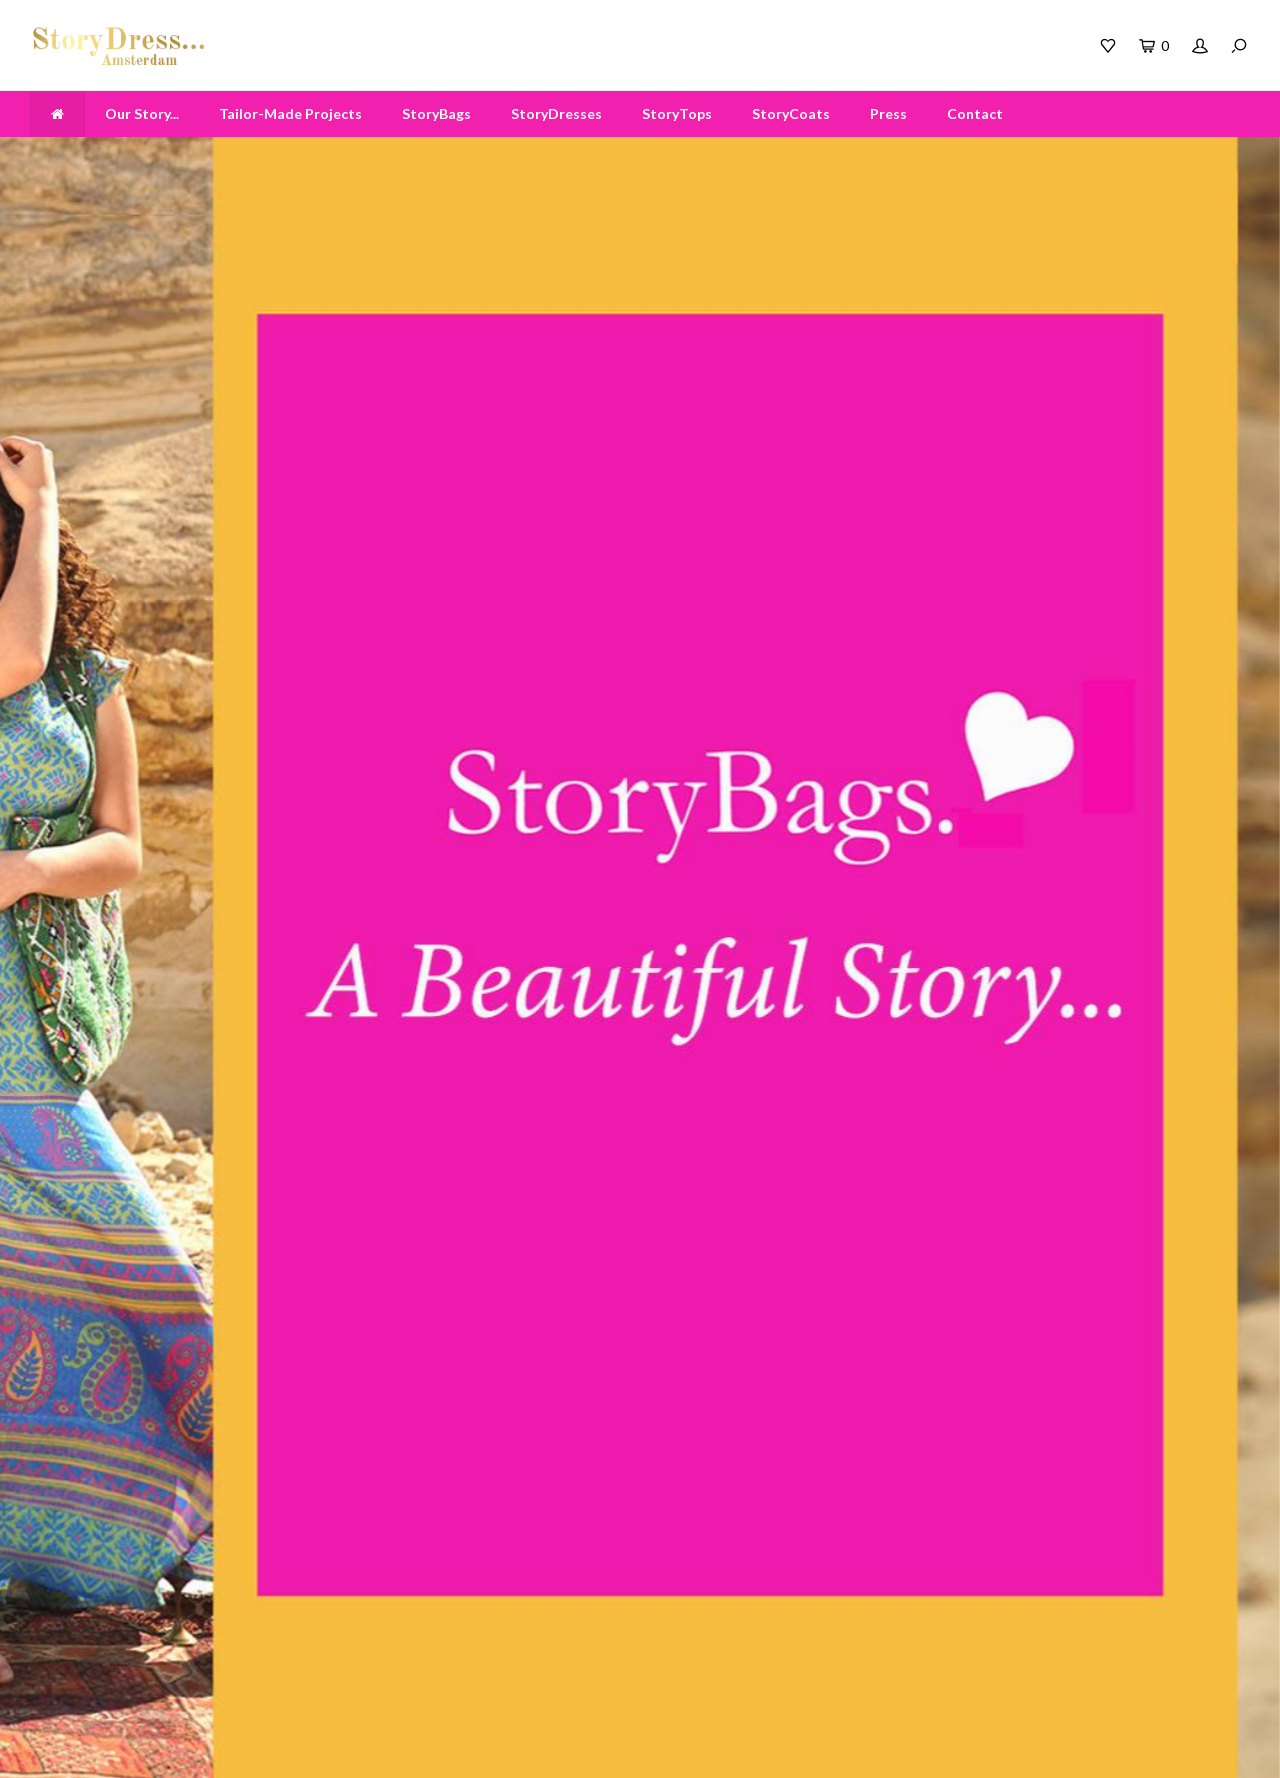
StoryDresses (556, 113)
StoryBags (436, 113)
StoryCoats (791, 113)
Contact (975, 113)
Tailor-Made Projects (290, 113)
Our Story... (142, 113)
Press (888, 113)
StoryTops (677, 113)
